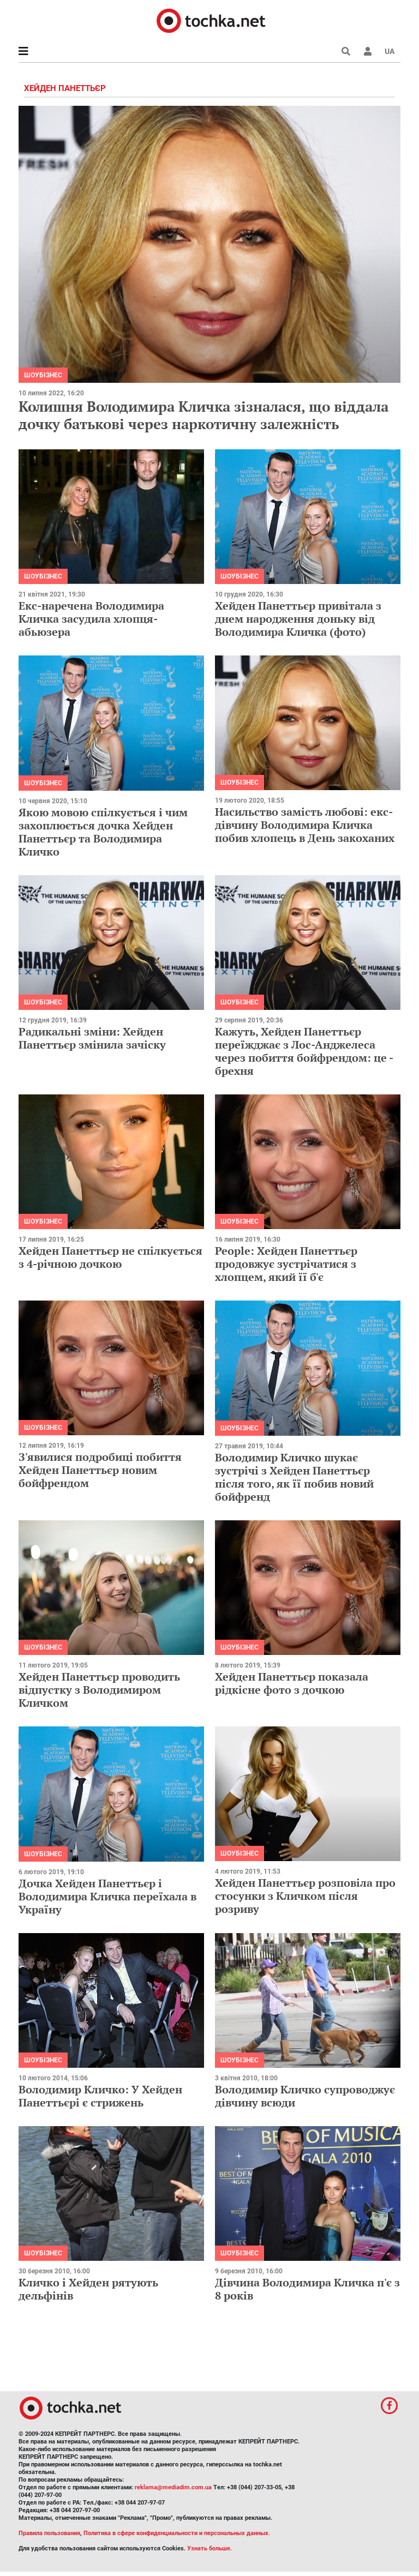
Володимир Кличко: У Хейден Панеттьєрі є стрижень (100, 2096)
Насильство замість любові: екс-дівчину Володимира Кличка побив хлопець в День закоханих (304, 824)
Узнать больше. (209, 2548)
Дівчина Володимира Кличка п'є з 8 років (307, 2289)
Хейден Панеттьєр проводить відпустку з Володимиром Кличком (99, 1689)
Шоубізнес (43, 375)
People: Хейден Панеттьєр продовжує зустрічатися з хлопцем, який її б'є (286, 1263)
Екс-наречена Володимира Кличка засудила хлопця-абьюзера (91, 618)
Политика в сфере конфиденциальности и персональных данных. (176, 2533)
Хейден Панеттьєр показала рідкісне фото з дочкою (291, 1683)
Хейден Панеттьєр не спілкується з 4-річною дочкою (110, 1257)
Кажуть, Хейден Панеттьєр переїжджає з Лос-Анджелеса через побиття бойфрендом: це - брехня (304, 1051)
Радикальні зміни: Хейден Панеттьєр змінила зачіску (92, 1038)
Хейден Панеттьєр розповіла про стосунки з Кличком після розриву (305, 1895)
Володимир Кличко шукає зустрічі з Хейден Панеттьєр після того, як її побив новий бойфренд (294, 1477)
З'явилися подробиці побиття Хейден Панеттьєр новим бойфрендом (100, 1469)
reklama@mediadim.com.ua (173, 2487)
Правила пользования (49, 2533)
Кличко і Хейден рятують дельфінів (88, 2289)
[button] (368, 51)
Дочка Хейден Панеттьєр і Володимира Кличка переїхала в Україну (107, 1896)
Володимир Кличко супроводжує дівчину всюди (305, 2096)
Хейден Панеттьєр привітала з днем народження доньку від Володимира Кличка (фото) (298, 618)
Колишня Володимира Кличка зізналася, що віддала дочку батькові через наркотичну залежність (203, 414)
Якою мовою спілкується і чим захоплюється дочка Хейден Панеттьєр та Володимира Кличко (103, 832)
